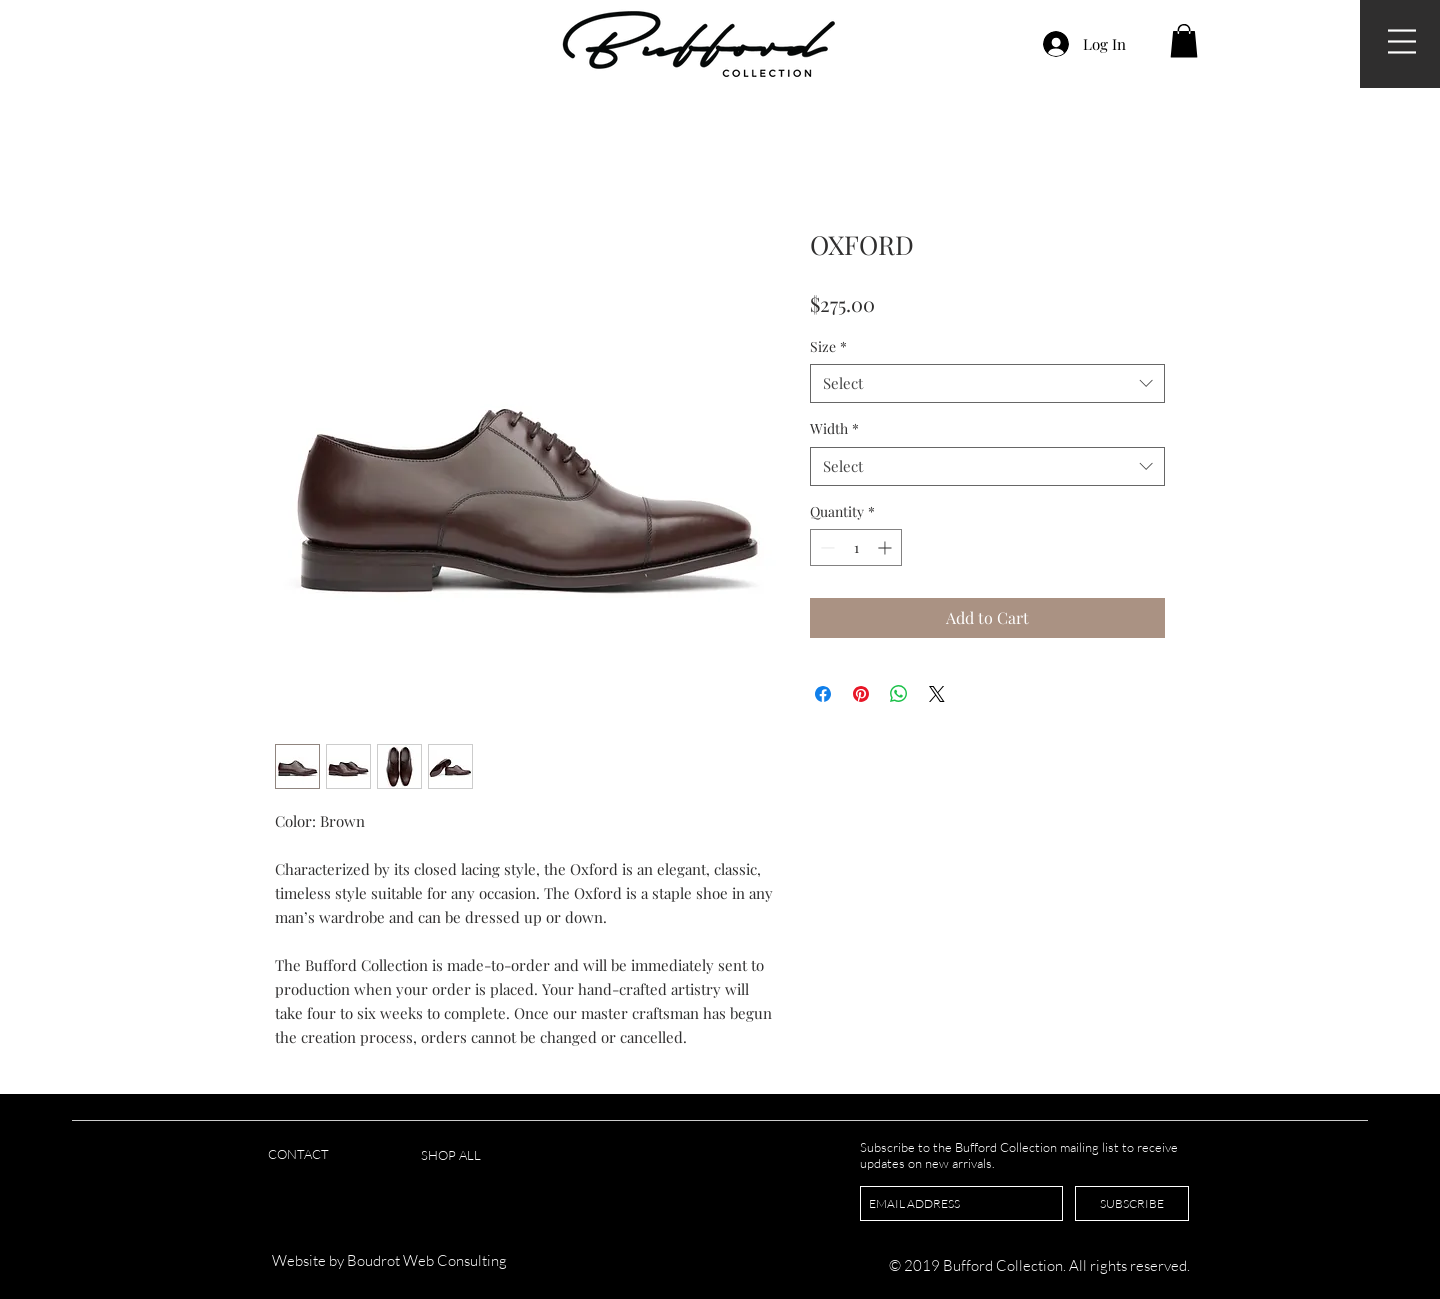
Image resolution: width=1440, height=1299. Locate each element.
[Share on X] (937, 694)
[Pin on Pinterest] (861, 694)
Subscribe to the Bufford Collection (960, 1147)
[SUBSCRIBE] (1132, 1203)
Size (828, 346)
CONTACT (298, 1154)
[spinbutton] (856, 547)
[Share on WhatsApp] (899, 694)
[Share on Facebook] (823, 694)
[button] (1402, 41)
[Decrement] (825, 547)
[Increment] (886, 547)
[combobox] (987, 383)
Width (834, 428)
